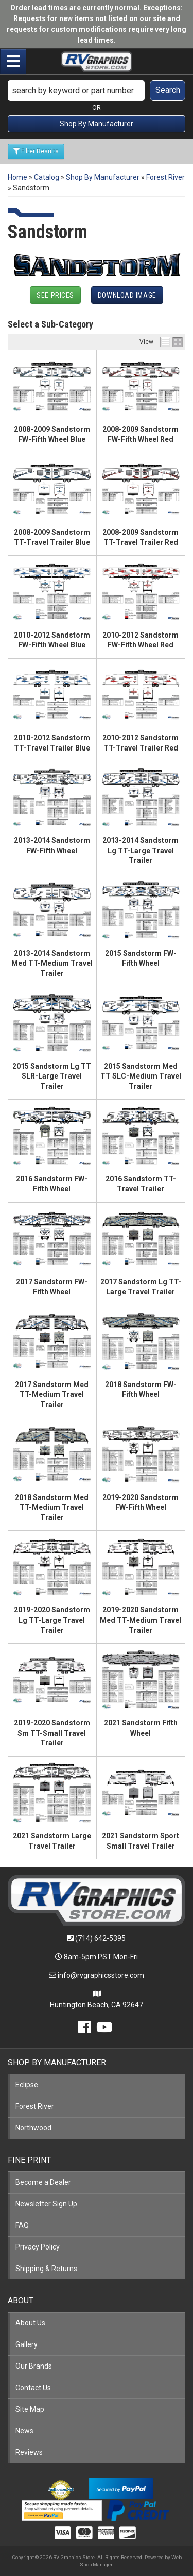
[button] (96, 90)
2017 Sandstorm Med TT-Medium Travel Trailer (52, 1394)
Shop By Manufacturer (96, 124)
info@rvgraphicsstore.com (101, 1975)
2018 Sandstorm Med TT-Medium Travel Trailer (52, 1507)
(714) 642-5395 (100, 1938)
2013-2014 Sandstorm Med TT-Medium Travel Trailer (52, 963)
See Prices (55, 295)
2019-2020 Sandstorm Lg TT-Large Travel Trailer (52, 1620)
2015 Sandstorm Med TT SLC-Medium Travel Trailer (140, 1076)
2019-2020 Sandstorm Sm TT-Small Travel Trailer (52, 1733)
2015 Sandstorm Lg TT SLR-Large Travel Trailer (51, 1076)
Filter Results (36, 151)
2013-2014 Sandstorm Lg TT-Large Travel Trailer (140, 850)
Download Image (127, 295)
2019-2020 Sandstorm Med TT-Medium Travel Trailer (140, 1620)
